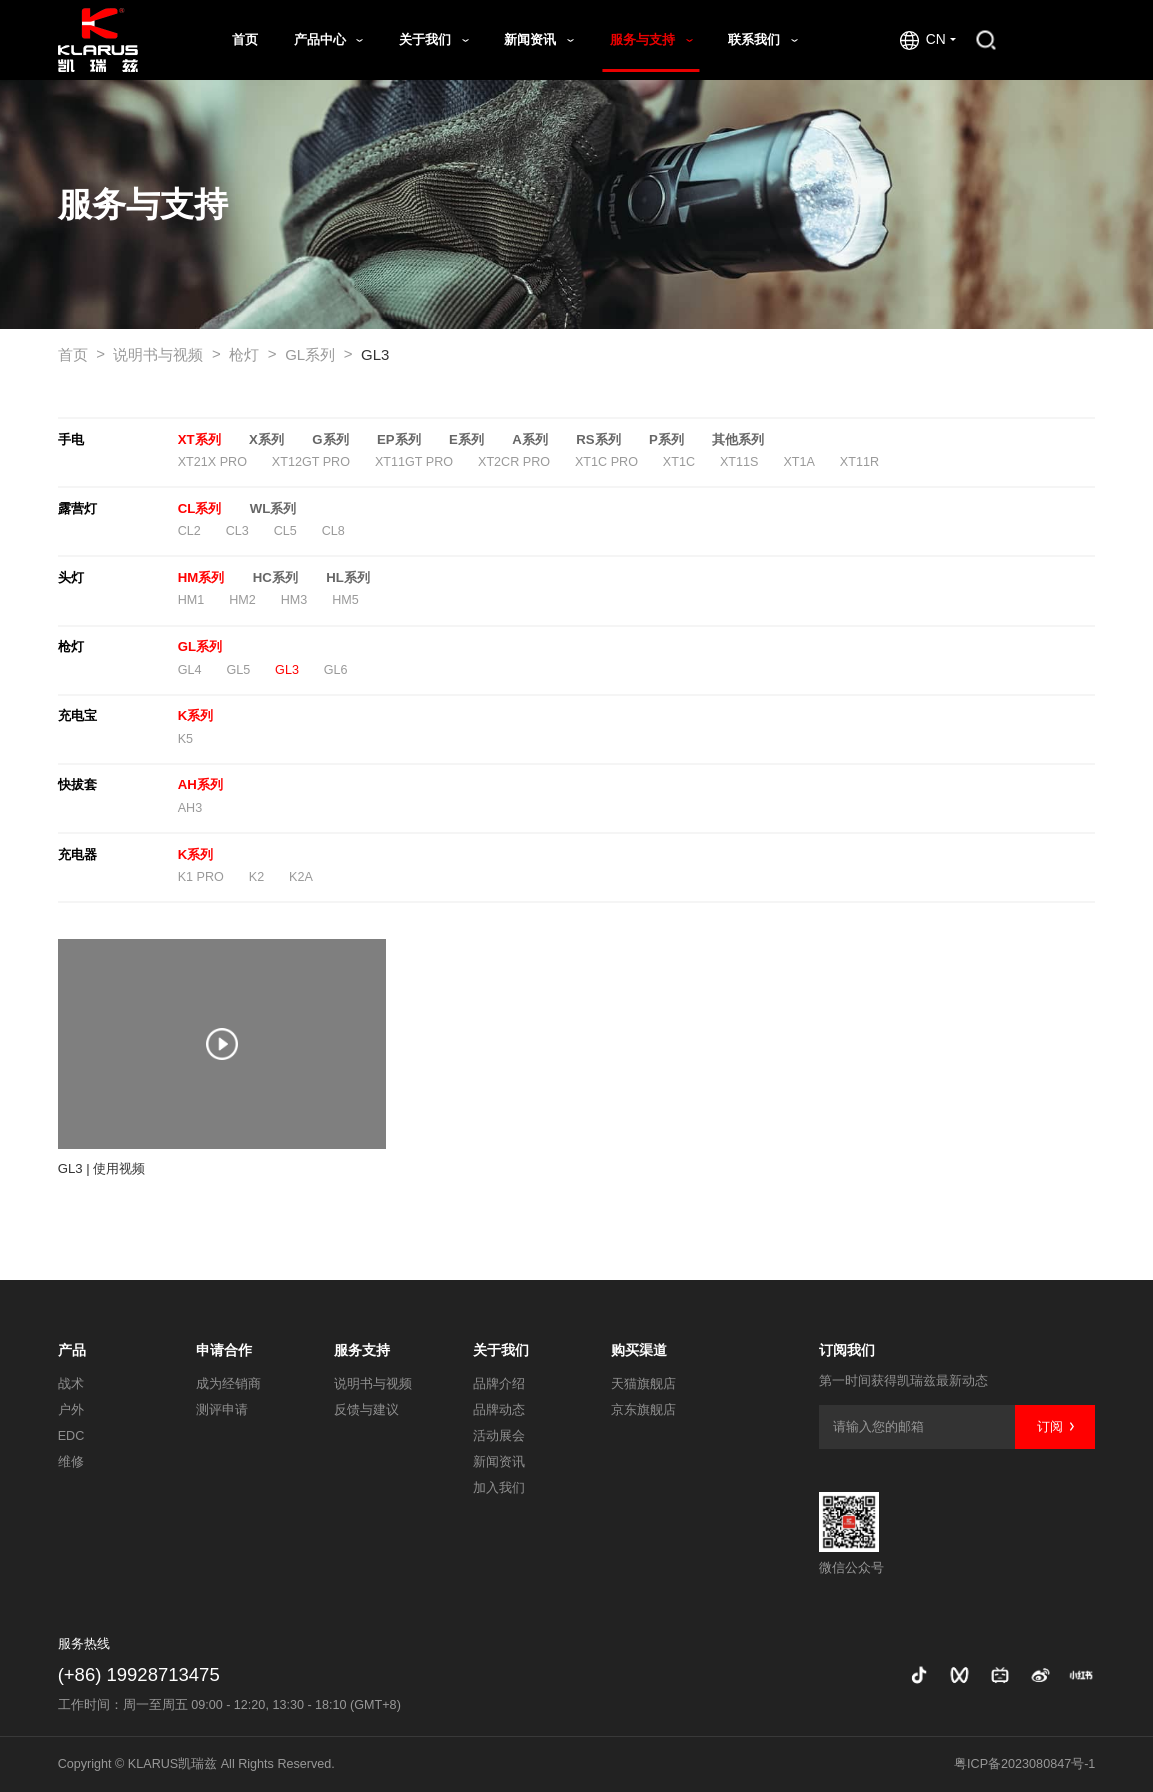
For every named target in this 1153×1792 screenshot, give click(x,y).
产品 (72, 1350)
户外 (71, 1410)
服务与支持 (651, 39)
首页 (245, 39)
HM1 (191, 600)
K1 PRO (201, 877)
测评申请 (222, 1410)
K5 (185, 739)
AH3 (190, 808)
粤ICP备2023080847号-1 (1024, 1764)
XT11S (739, 462)
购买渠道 (639, 1350)
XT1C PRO (606, 462)
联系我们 (763, 39)
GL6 (336, 670)
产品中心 (329, 39)
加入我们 (499, 1488)
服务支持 (362, 1350)
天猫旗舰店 (643, 1384)
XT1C (679, 462)
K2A (301, 877)
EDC (71, 1436)
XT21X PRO (212, 462)
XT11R (859, 462)
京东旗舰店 (643, 1410)
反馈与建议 (366, 1410)
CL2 (189, 531)
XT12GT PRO (311, 462)
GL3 (375, 354)
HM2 (242, 600)
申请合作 (224, 1350)
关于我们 (434, 39)
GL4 (190, 670)
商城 (1054, 40)
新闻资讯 (539, 39)
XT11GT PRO (414, 462)
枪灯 (252, 355)
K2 (256, 877)
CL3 (237, 531)
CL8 (333, 531)
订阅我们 (847, 1350)
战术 (71, 1384)
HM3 (294, 600)
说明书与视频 (166, 355)
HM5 (345, 600)
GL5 (238, 670)
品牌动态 (499, 1410)
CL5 (285, 531)
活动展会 (499, 1436)
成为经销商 (228, 1384)
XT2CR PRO (514, 462)
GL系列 (318, 355)
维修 (71, 1462)
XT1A (799, 462)
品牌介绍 (499, 1384)
